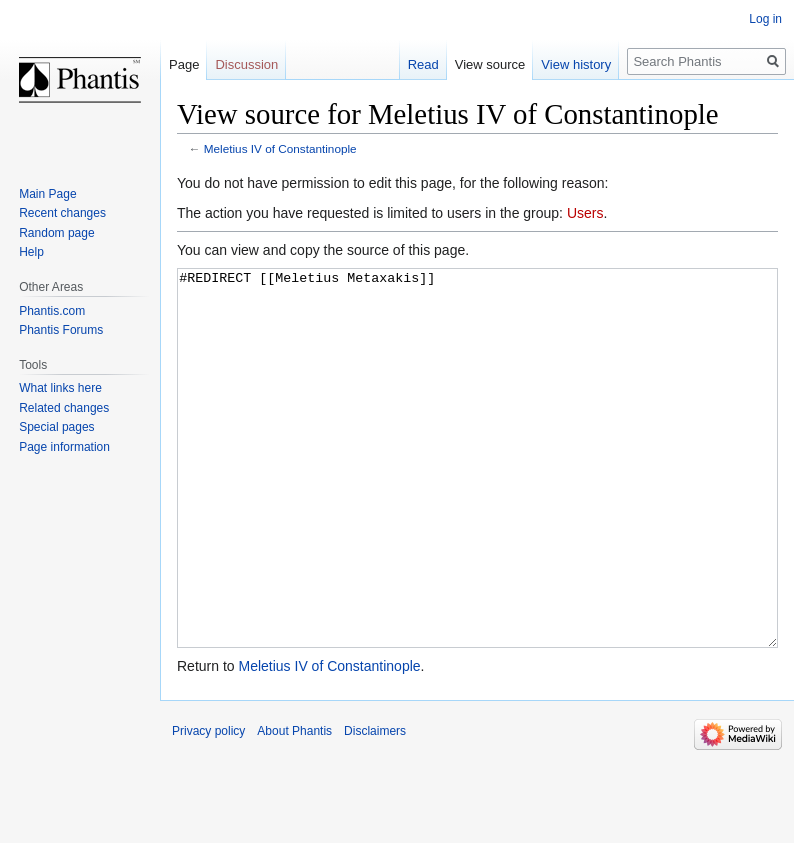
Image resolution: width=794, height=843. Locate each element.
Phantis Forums (61, 330)
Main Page (47, 194)
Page (184, 64)
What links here (60, 388)
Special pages (56, 427)
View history (576, 64)
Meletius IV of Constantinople (280, 148)
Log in (765, 19)
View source (490, 64)
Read (423, 64)
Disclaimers (375, 806)
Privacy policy (208, 806)
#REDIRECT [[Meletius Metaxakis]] (477, 495)
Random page (56, 233)
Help (31, 252)
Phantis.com (52, 311)
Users (585, 213)
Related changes (64, 408)
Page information (64, 447)
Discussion (246, 64)
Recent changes (62, 213)
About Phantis (294, 806)
